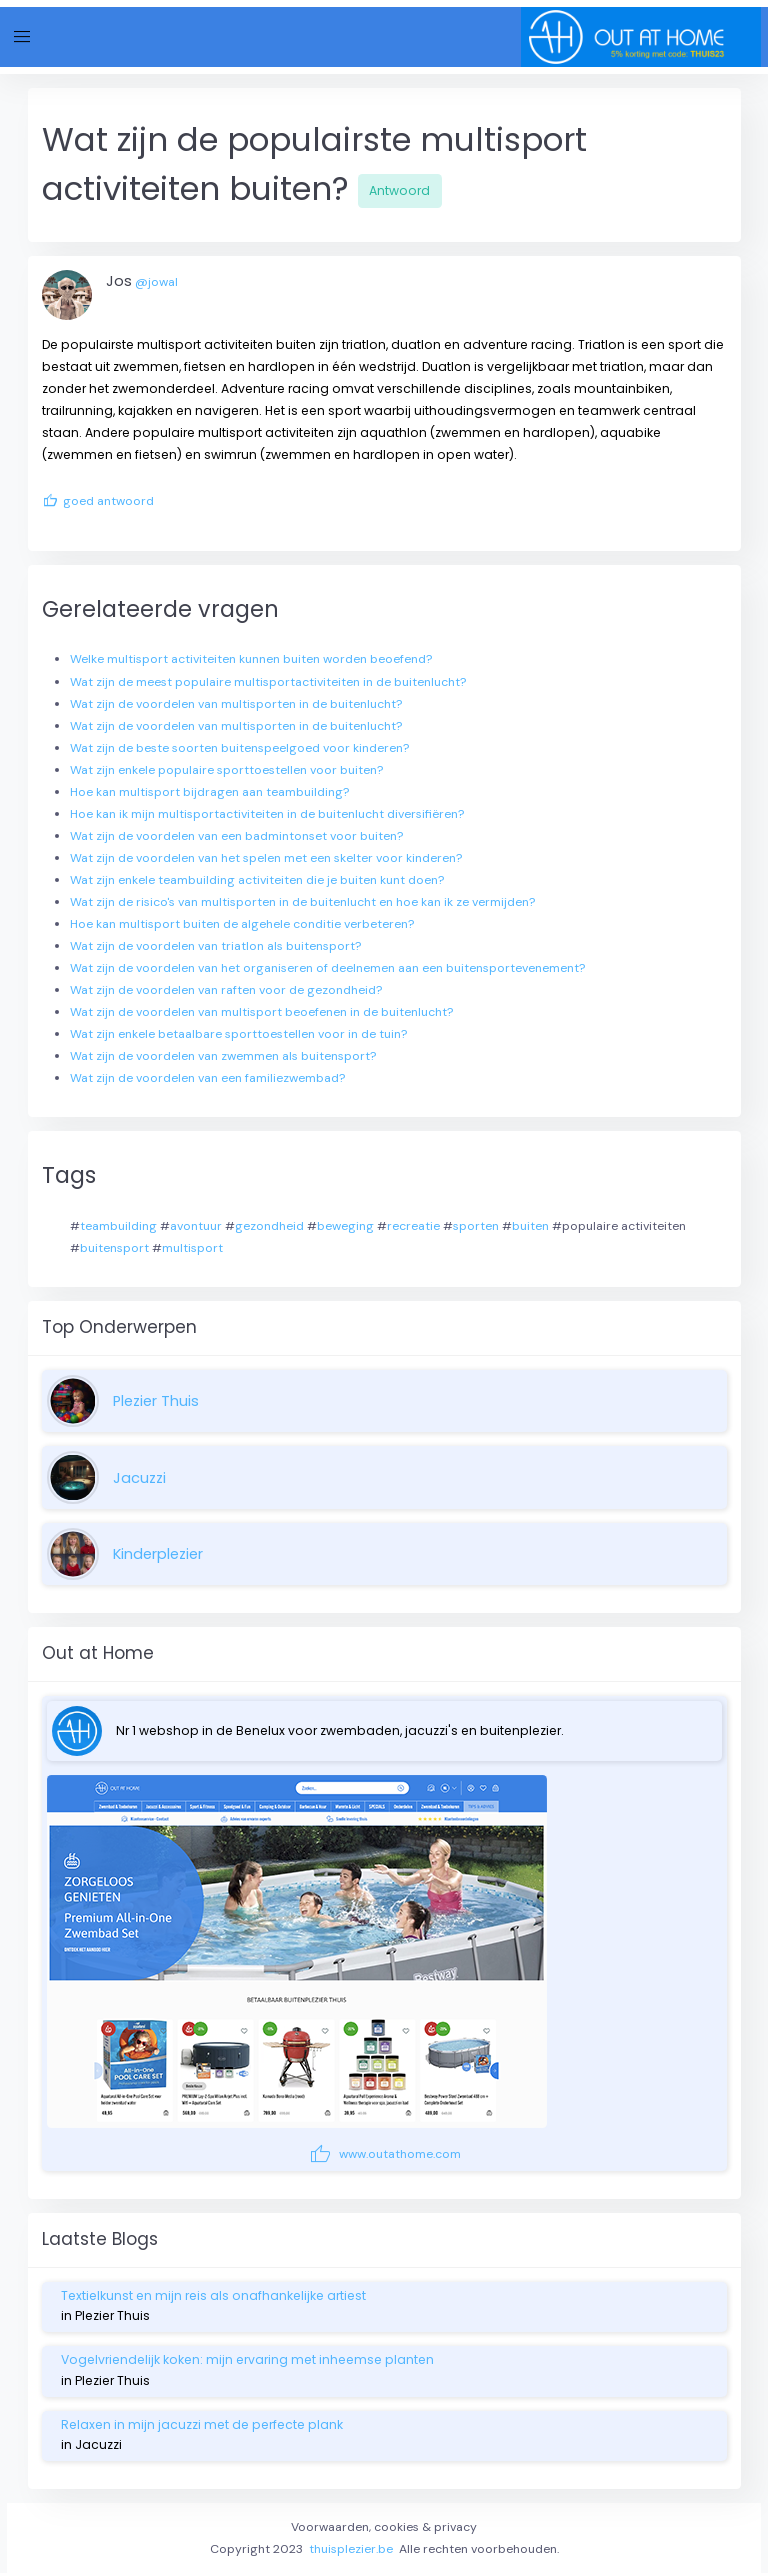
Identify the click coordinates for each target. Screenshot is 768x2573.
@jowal (156, 282)
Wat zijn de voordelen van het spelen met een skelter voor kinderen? (266, 858)
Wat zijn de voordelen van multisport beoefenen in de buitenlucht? (261, 1012)
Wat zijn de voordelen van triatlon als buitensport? (215, 946)
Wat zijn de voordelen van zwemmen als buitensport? (223, 1056)
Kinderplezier (158, 1554)
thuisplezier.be (351, 2549)
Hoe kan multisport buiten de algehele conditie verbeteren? (242, 924)
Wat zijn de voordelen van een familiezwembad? (207, 1078)
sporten (476, 1226)
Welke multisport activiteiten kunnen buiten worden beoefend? (251, 659)
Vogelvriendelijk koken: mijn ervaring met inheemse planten (247, 2359)
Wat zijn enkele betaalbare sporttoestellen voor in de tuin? (238, 1034)
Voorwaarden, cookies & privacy (384, 2527)
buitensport (114, 1248)
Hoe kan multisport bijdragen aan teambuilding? (209, 792)
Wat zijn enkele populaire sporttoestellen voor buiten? (226, 770)
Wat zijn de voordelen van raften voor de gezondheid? (226, 990)
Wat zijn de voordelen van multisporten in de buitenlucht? (236, 704)
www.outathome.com (384, 2154)
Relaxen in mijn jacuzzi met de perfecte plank (202, 2424)
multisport (192, 1248)
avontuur (196, 1226)
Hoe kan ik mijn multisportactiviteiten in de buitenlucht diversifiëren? (267, 814)
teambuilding (118, 1226)
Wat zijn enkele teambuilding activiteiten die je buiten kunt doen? (257, 880)
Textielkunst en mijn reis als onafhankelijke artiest (213, 2295)
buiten (530, 1226)
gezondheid (269, 1226)
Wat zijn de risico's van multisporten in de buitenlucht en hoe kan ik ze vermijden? (302, 902)
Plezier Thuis (156, 1401)
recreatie (413, 1226)
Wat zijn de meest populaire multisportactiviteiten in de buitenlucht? (268, 682)
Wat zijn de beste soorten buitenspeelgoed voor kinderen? (239, 748)
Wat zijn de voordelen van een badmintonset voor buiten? (236, 836)
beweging (345, 1226)
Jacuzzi (139, 1478)
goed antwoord (98, 501)
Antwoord (399, 190)
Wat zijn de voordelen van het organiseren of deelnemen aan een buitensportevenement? (327, 968)
